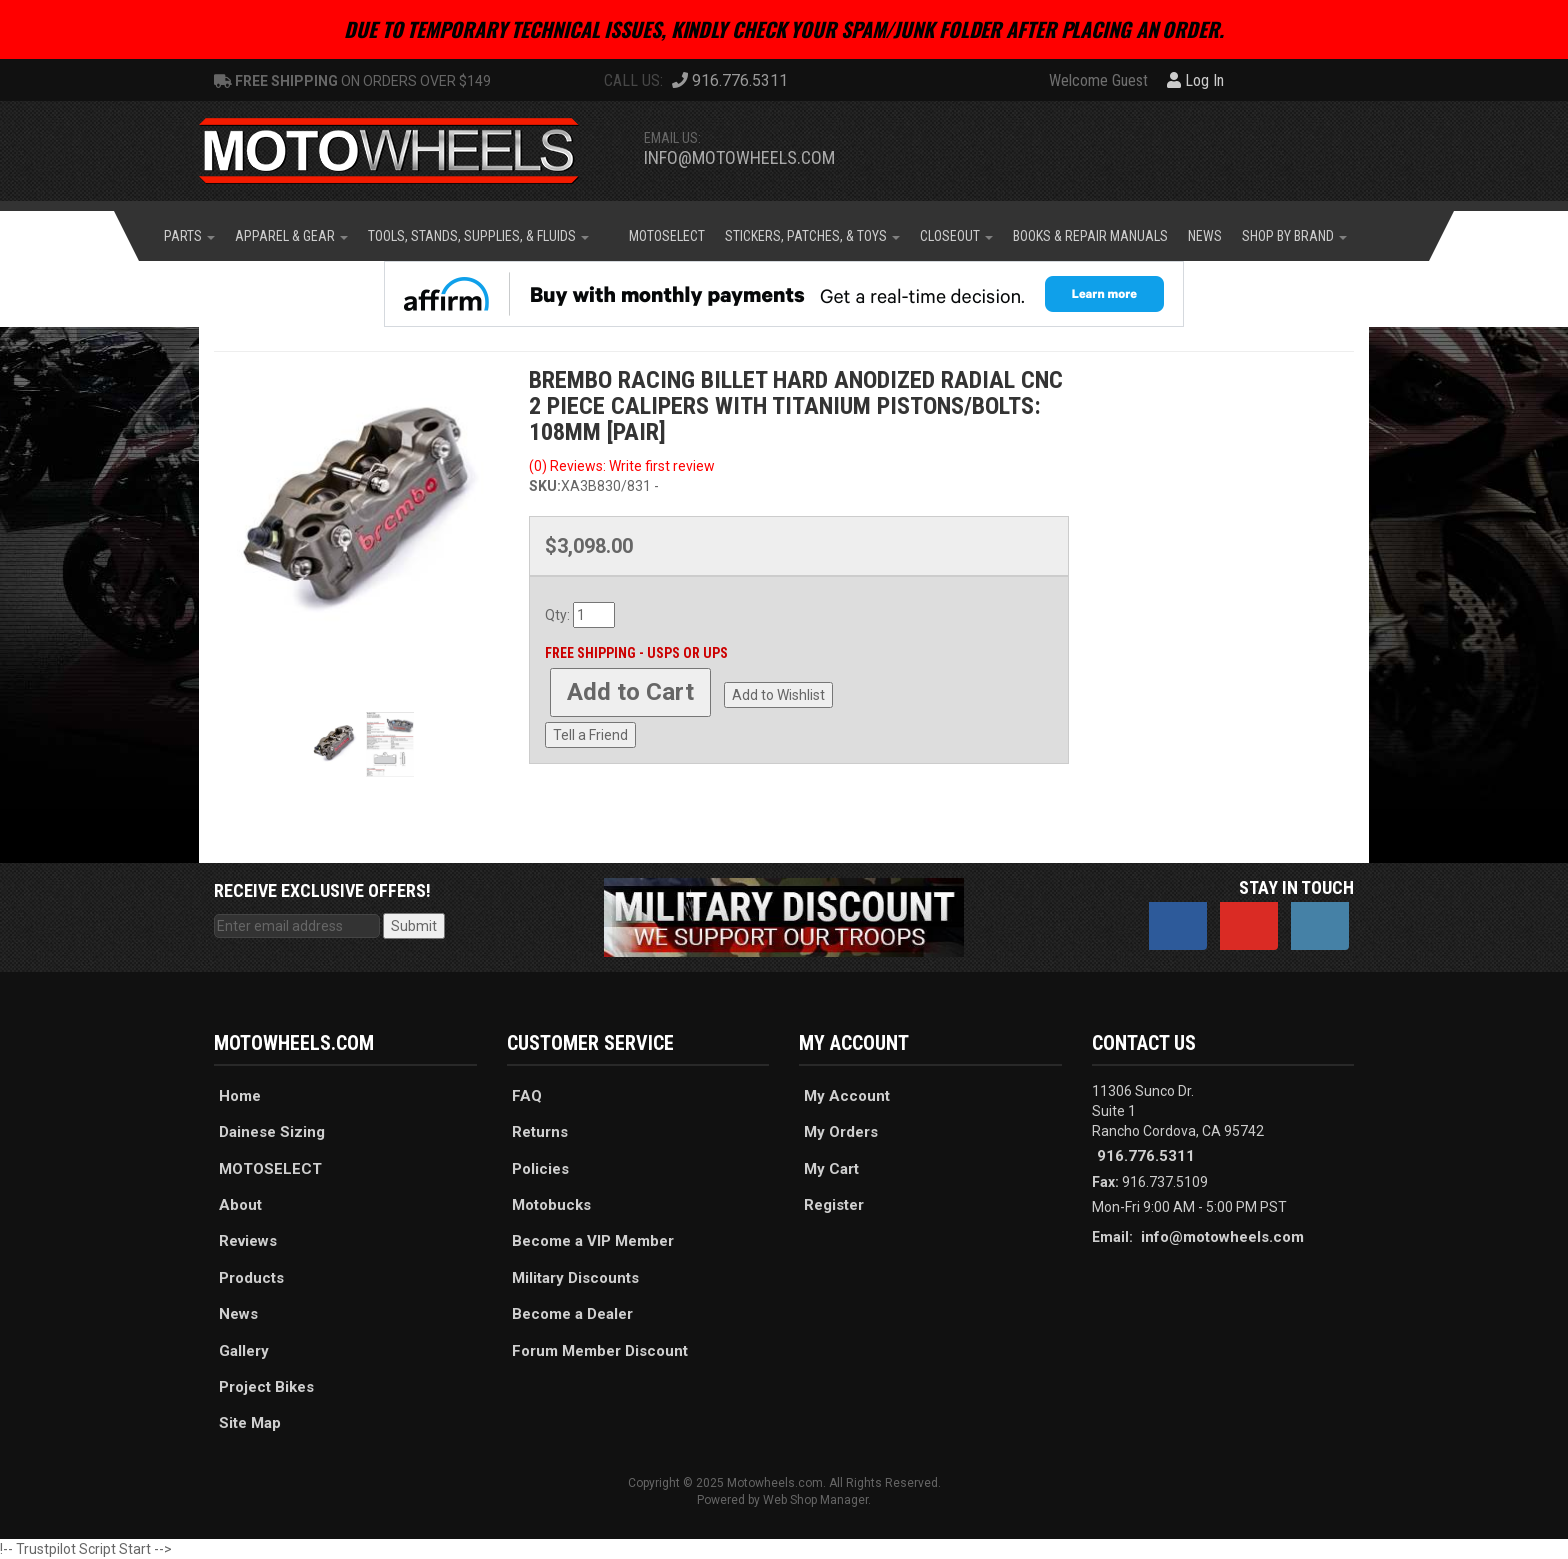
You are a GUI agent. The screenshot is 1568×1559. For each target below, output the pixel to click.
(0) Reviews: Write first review (622, 466)
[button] (189, 236)
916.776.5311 (1146, 1156)
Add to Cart (630, 692)
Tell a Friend (590, 735)
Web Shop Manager (815, 1500)
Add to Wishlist (778, 695)
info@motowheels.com (739, 157)
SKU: (545, 486)
